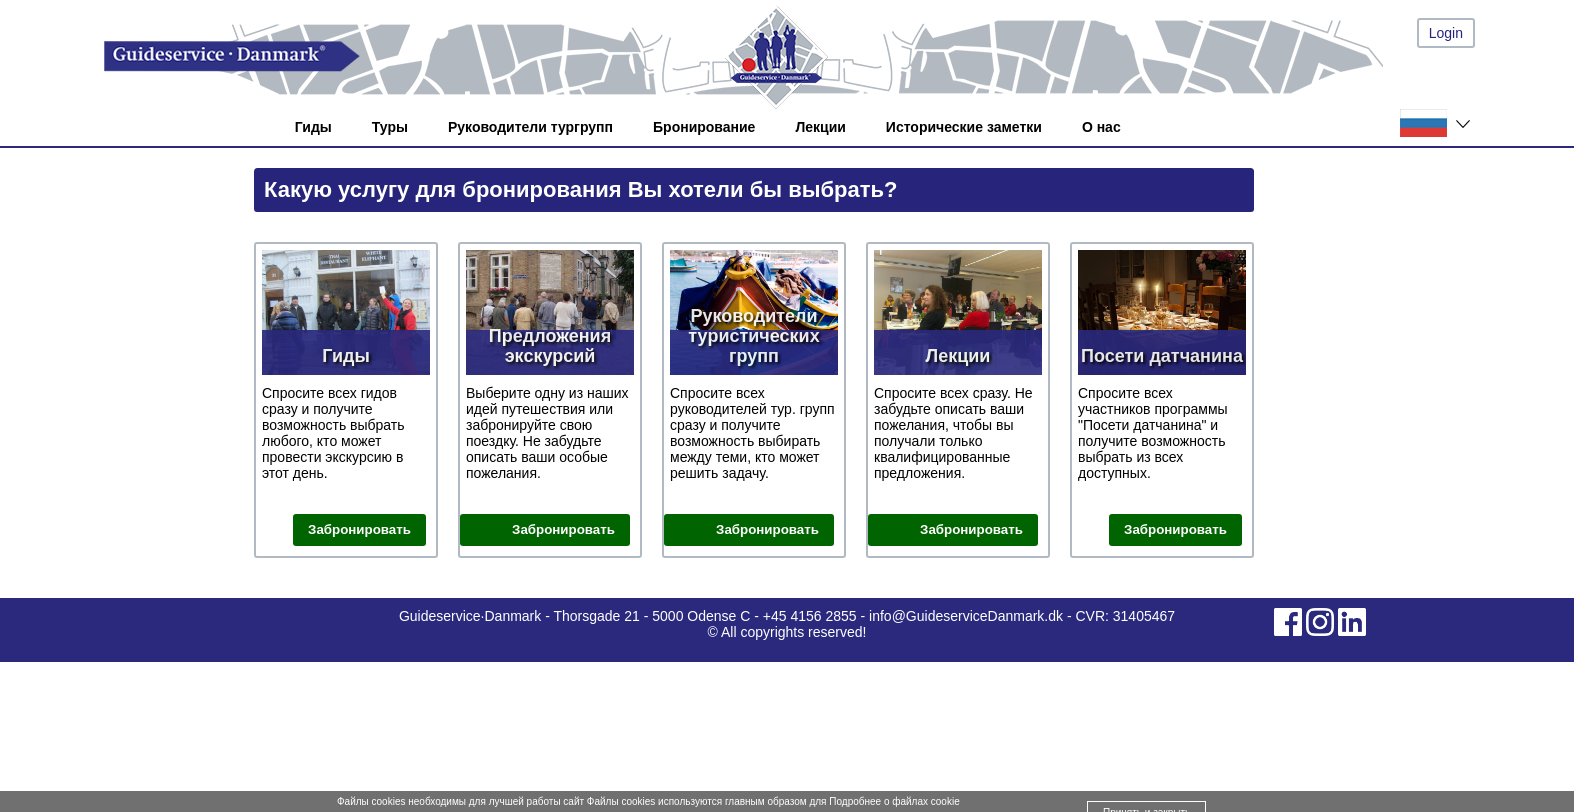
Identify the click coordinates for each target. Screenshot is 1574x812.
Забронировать (359, 529)
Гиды (313, 127)
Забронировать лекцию (971, 531)
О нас (1101, 127)
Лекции (820, 127)
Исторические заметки (964, 127)
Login (1446, 33)
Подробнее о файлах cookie (894, 801)
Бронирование (704, 127)
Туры (390, 127)
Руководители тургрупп (530, 127)
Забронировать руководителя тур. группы (758, 531)
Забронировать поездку (563, 531)
